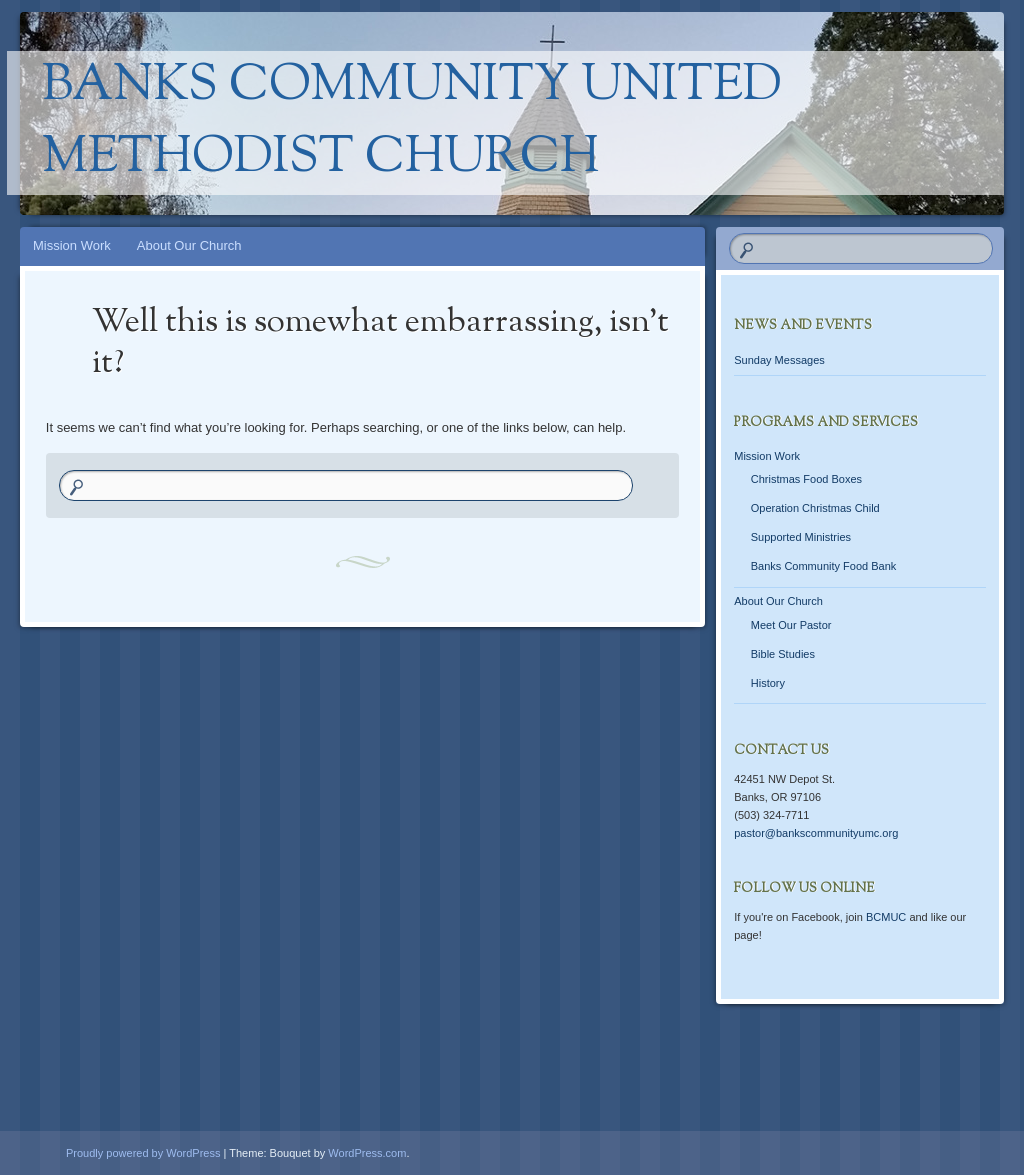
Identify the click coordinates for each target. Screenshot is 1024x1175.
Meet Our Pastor (791, 625)
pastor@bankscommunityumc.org (816, 833)
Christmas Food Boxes (806, 479)
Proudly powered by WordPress (143, 1153)
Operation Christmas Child (815, 508)
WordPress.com (367, 1153)
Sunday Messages (779, 360)
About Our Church (189, 245)
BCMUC (886, 917)
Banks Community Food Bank (824, 566)
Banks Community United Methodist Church (412, 123)
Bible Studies (783, 654)
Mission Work (72, 245)
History (768, 683)
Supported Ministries (801, 537)
